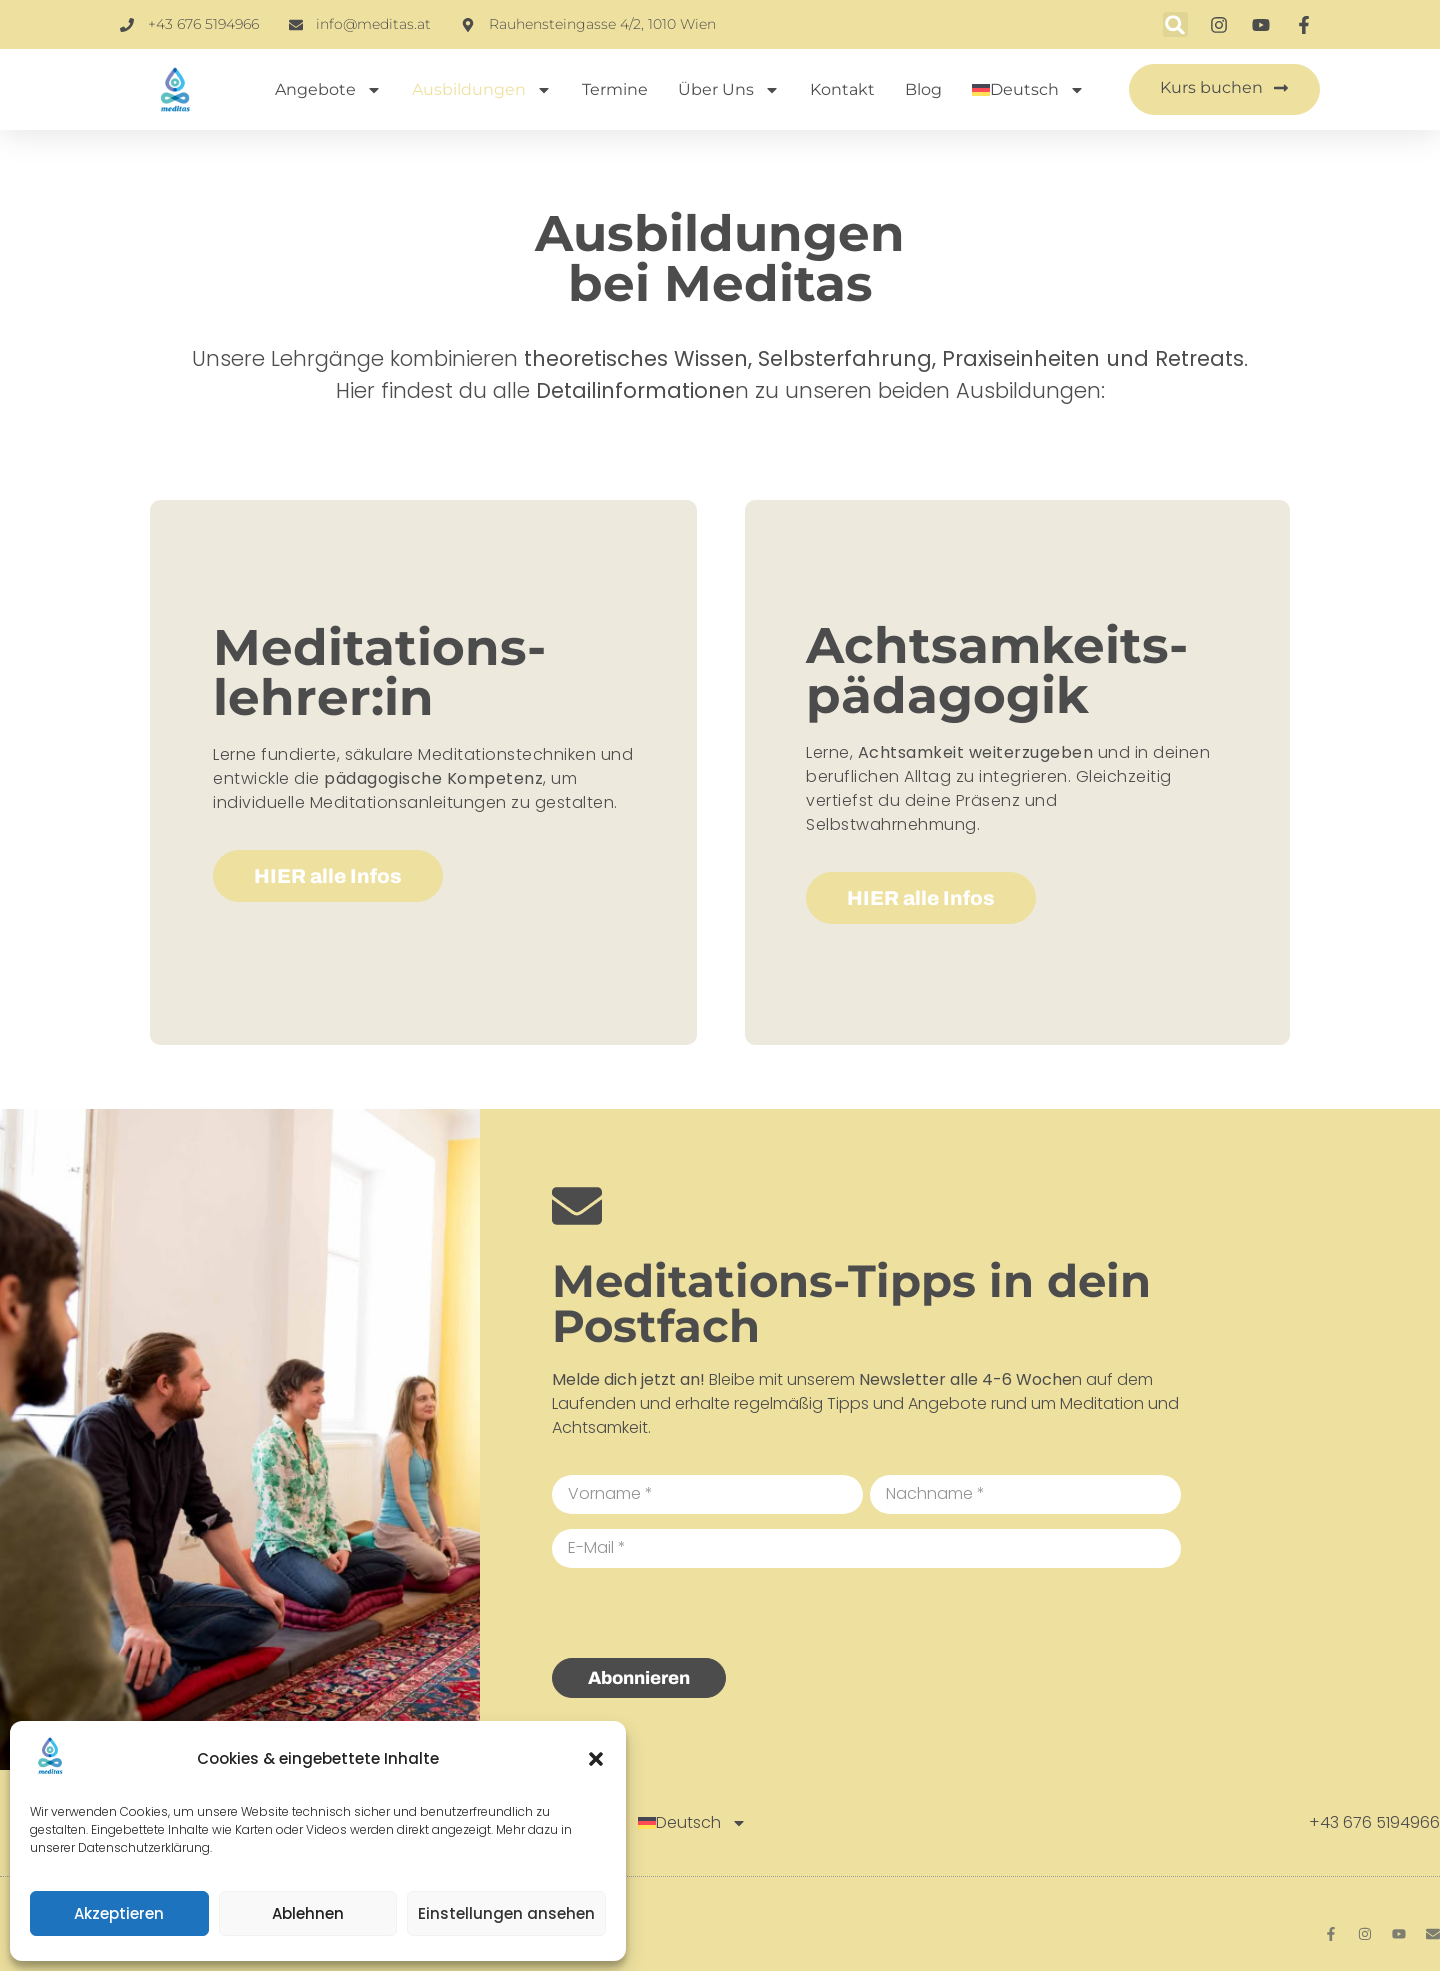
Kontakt (842, 89)
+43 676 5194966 (1374, 1822)
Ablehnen (308, 1913)
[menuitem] (1028, 90)
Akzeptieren (119, 1913)
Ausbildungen (482, 90)
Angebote (328, 90)
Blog (923, 89)
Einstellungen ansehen (506, 1913)
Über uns (729, 90)
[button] (596, 1759)
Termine (615, 89)
